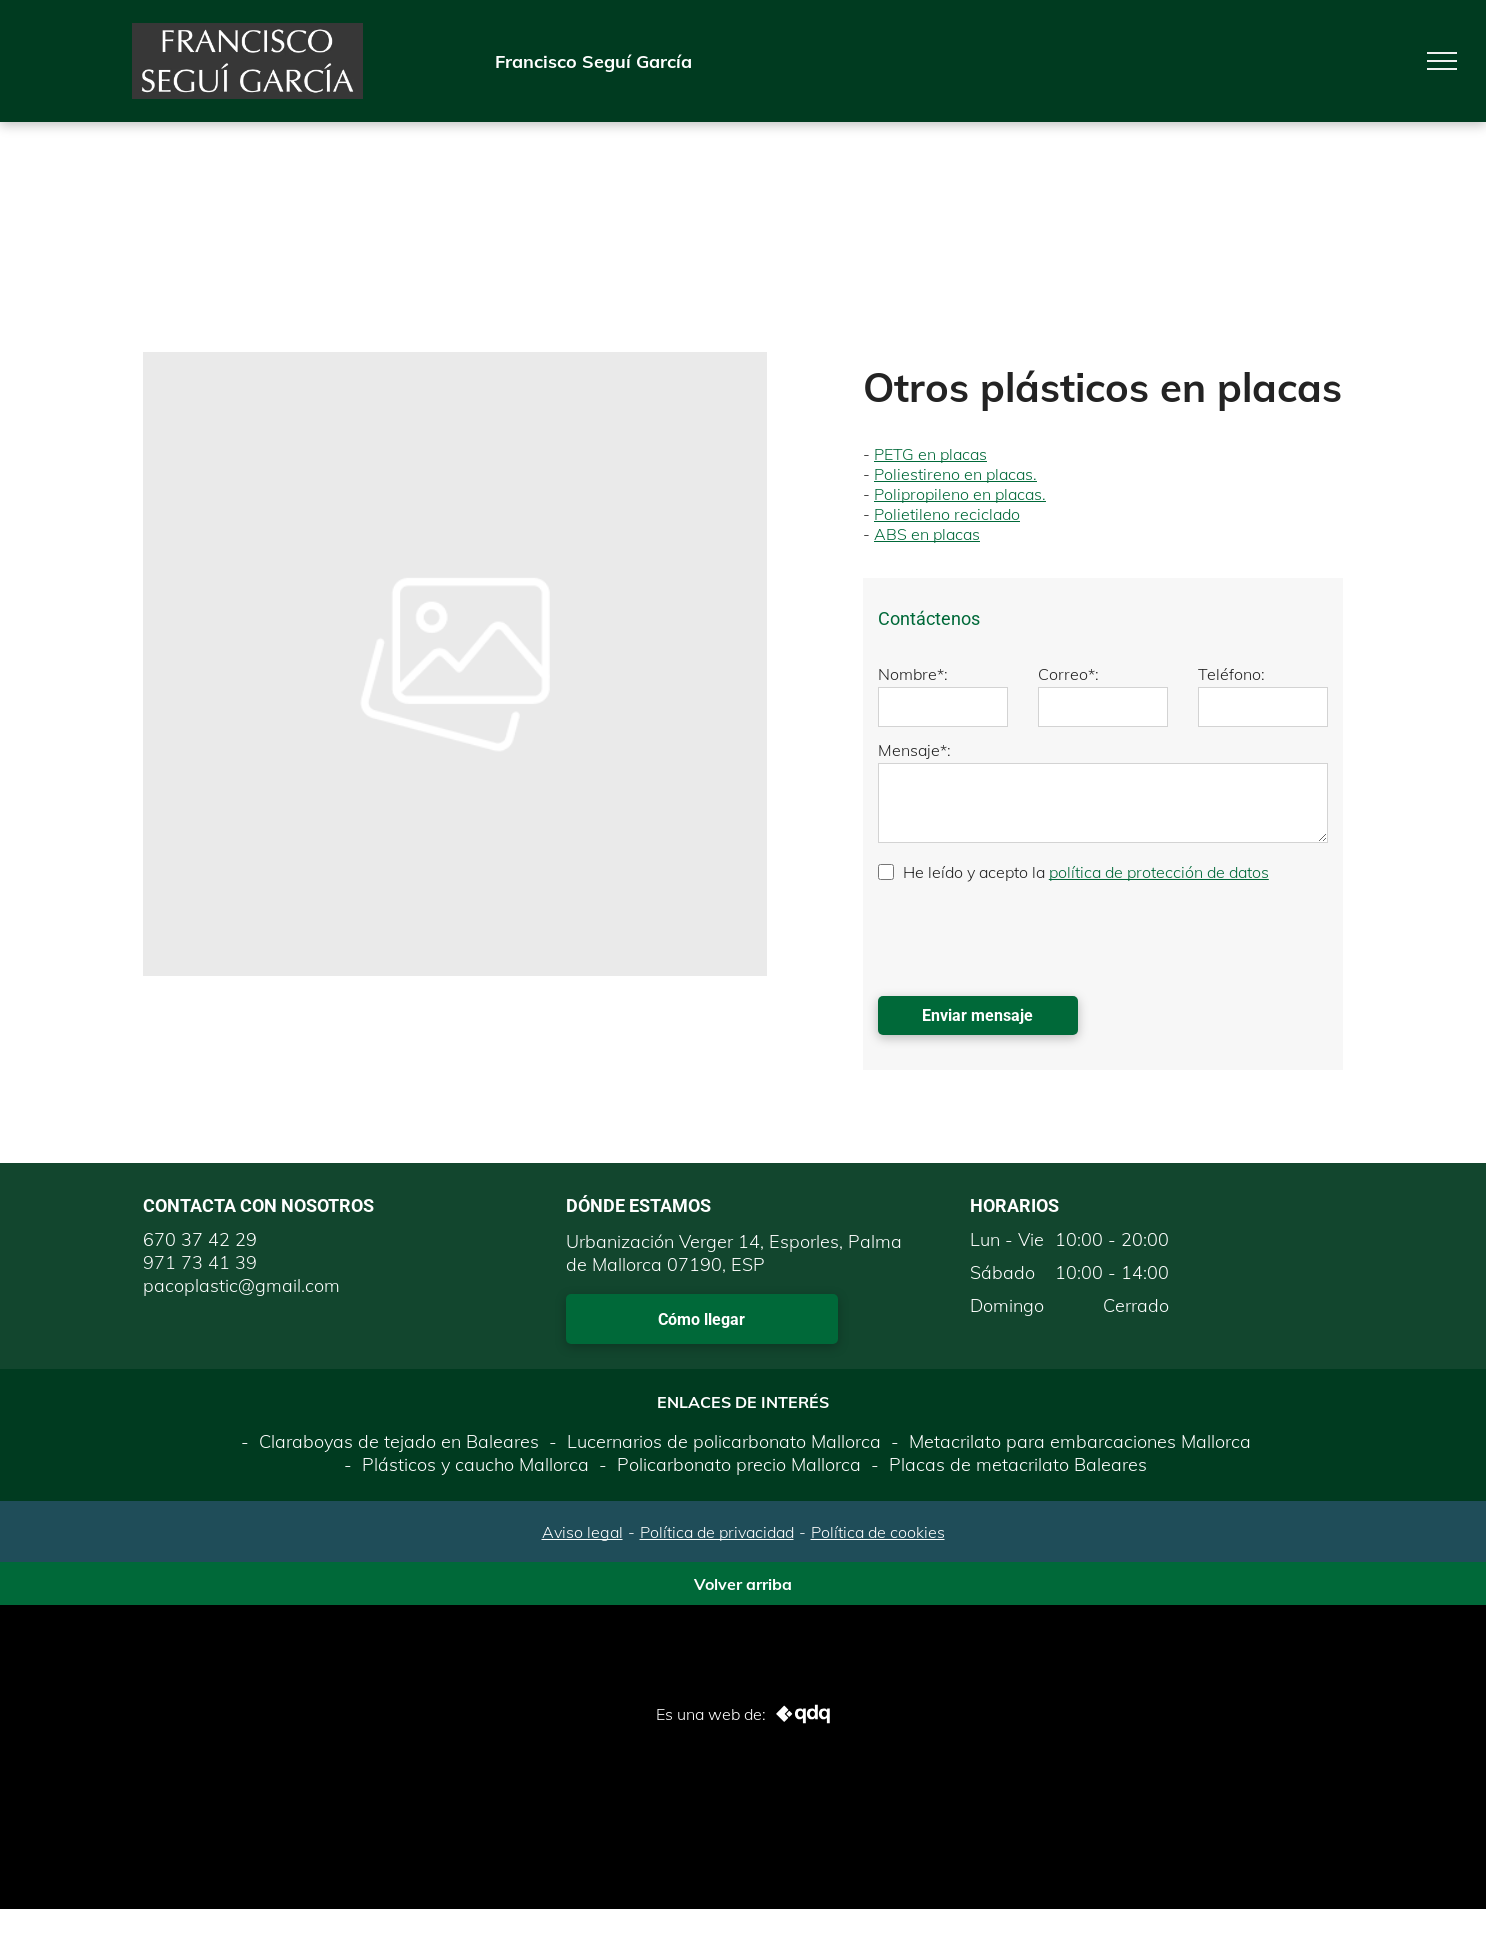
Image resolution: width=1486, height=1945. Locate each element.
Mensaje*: (914, 750)
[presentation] (1030, 937)
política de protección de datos (1159, 872)
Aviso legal (582, 1532)
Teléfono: (1231, 674)
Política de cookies (878, 1532)
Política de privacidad (717, 1532)
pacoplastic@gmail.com (241, 1285)
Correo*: (1068, 674)
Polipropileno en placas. (960, 494)
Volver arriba (743, 1584)
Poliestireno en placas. (955, 474)
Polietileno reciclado (947, 514)
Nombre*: (913, 674)
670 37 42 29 (200, 1239)
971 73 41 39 (200, 1262)
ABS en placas (927, 534)
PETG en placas (930, 454)
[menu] (1442, 61)
